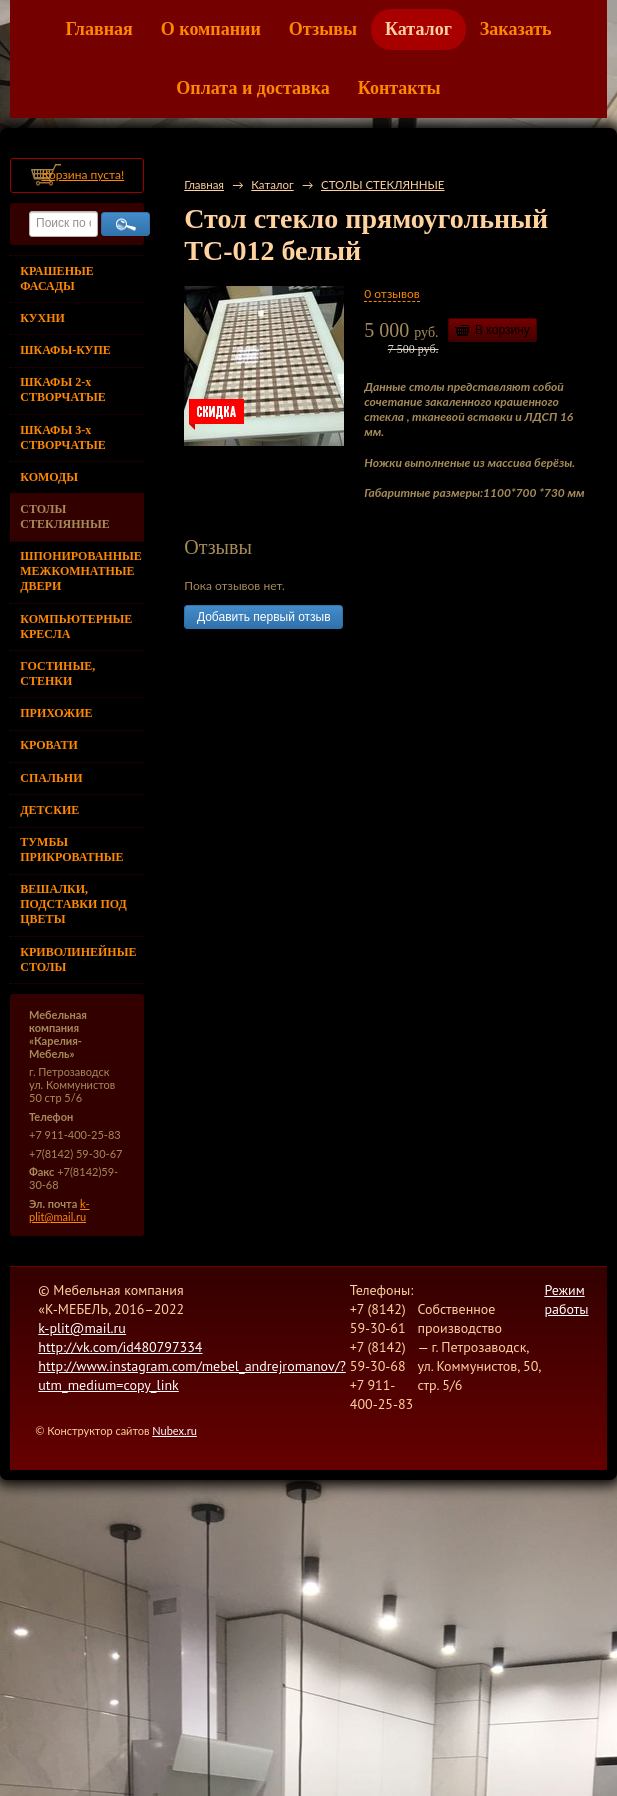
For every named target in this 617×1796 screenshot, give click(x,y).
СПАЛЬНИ (51, 778)
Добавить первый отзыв (263, 617)
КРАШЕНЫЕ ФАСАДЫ (56, 278)
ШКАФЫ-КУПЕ (65, 350)
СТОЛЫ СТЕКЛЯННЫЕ (64, 516)
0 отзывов (391, 293)
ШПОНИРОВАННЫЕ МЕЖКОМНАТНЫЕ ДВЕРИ (80, 571)
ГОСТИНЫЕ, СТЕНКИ (57, 673)
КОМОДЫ (49, 477)
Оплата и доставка (252, 88)
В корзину (502, 330)
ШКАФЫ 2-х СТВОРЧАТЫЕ (63, 389)
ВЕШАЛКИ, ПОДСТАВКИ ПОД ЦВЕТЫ (73, 904)
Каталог (418, 29)
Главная (98, 29)
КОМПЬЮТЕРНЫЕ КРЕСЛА (76, 626)
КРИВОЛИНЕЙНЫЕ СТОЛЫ (78, 959)
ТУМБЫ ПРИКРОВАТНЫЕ (71, 849)
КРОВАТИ (49, 745)
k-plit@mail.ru (59, 1210)
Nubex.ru (174, 1430)
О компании (211, 29)
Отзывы (323, 29)
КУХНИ (42, 318)
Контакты (399, 88)
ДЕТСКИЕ (49, 810)
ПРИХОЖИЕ (56, 713)
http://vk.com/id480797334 (120, 1347)
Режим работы (566, 1299)
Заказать (516, 29)
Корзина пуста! (82, 174)
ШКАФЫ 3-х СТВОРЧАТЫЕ (63, 437)
